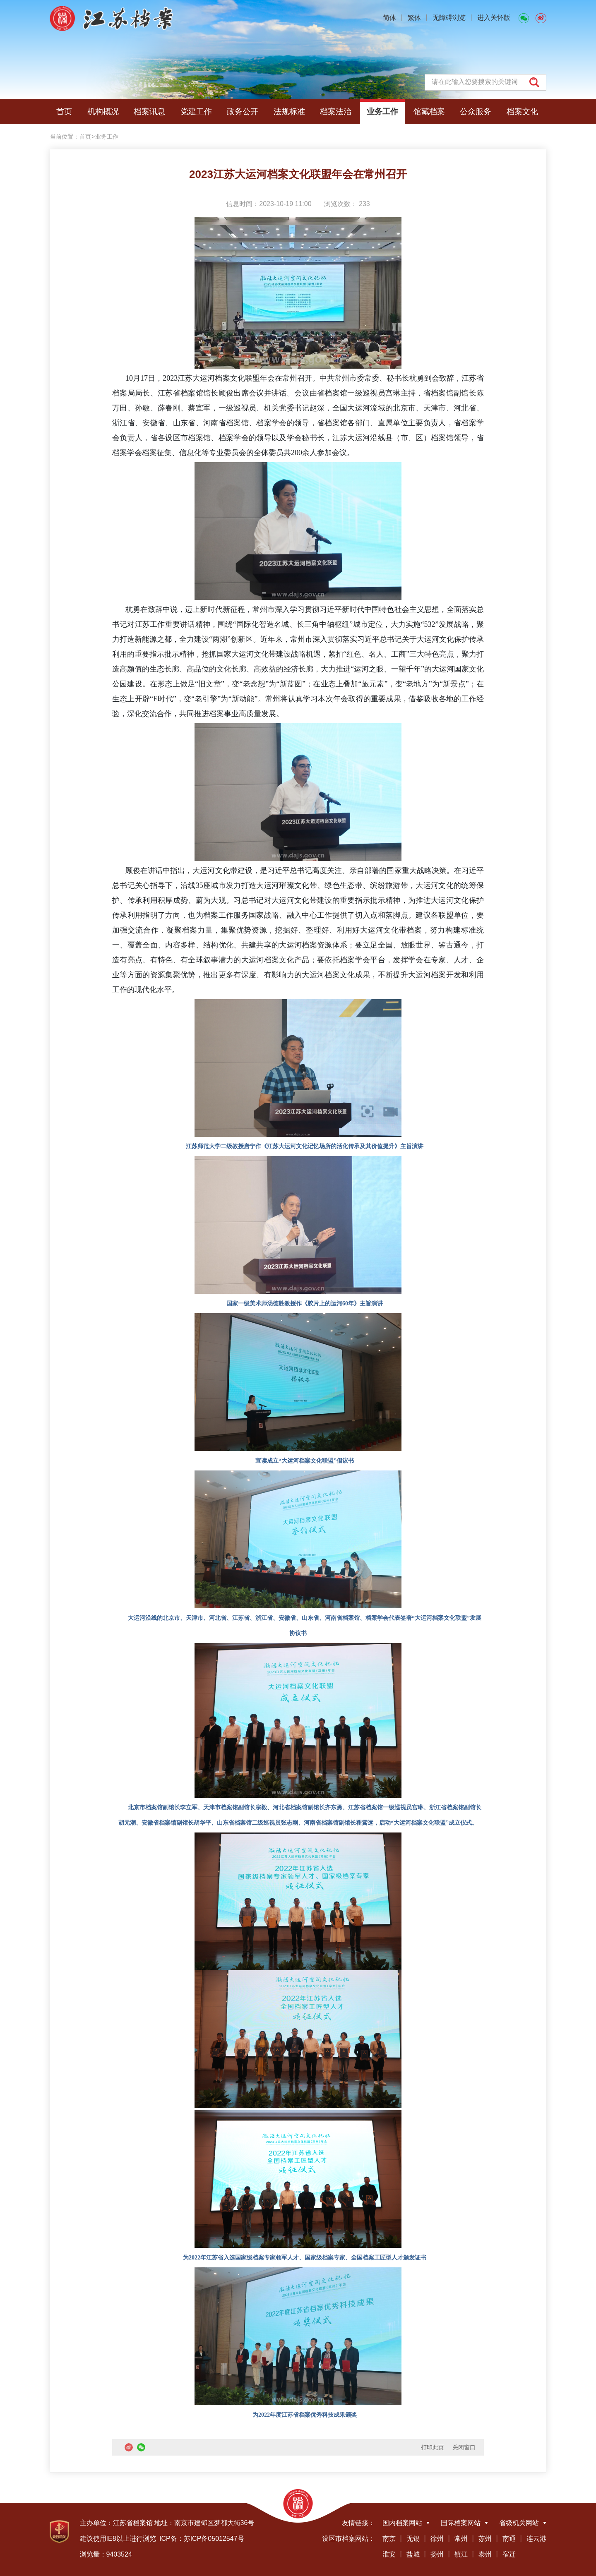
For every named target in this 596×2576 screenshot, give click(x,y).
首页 (64, 111)
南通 (509, 2538)
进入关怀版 (493, 17)
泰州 (485, 2554)
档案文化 (522, 111)
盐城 (413, 2554)
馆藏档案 (429, 111)
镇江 (461, 2554)
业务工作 (382, 111)
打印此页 (432, 2447)
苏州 (485, 2538)
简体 (389, 17)
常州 (461, 2538)
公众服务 (475, 111)
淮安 (389, 2554)
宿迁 (509, 2554)
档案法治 (335, 111)
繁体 (414, 17)
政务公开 (242, 111)
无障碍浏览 (449, 17)
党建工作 (196, 111)
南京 (389, 2538)
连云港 (536, 2538)
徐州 (437, 2538)
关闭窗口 (464, 2447)
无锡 (413, 2538)
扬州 (437, 2554)
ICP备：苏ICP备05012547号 (201, 2538)
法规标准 (289, 111)
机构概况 (103, 111)
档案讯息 (149, 111)
